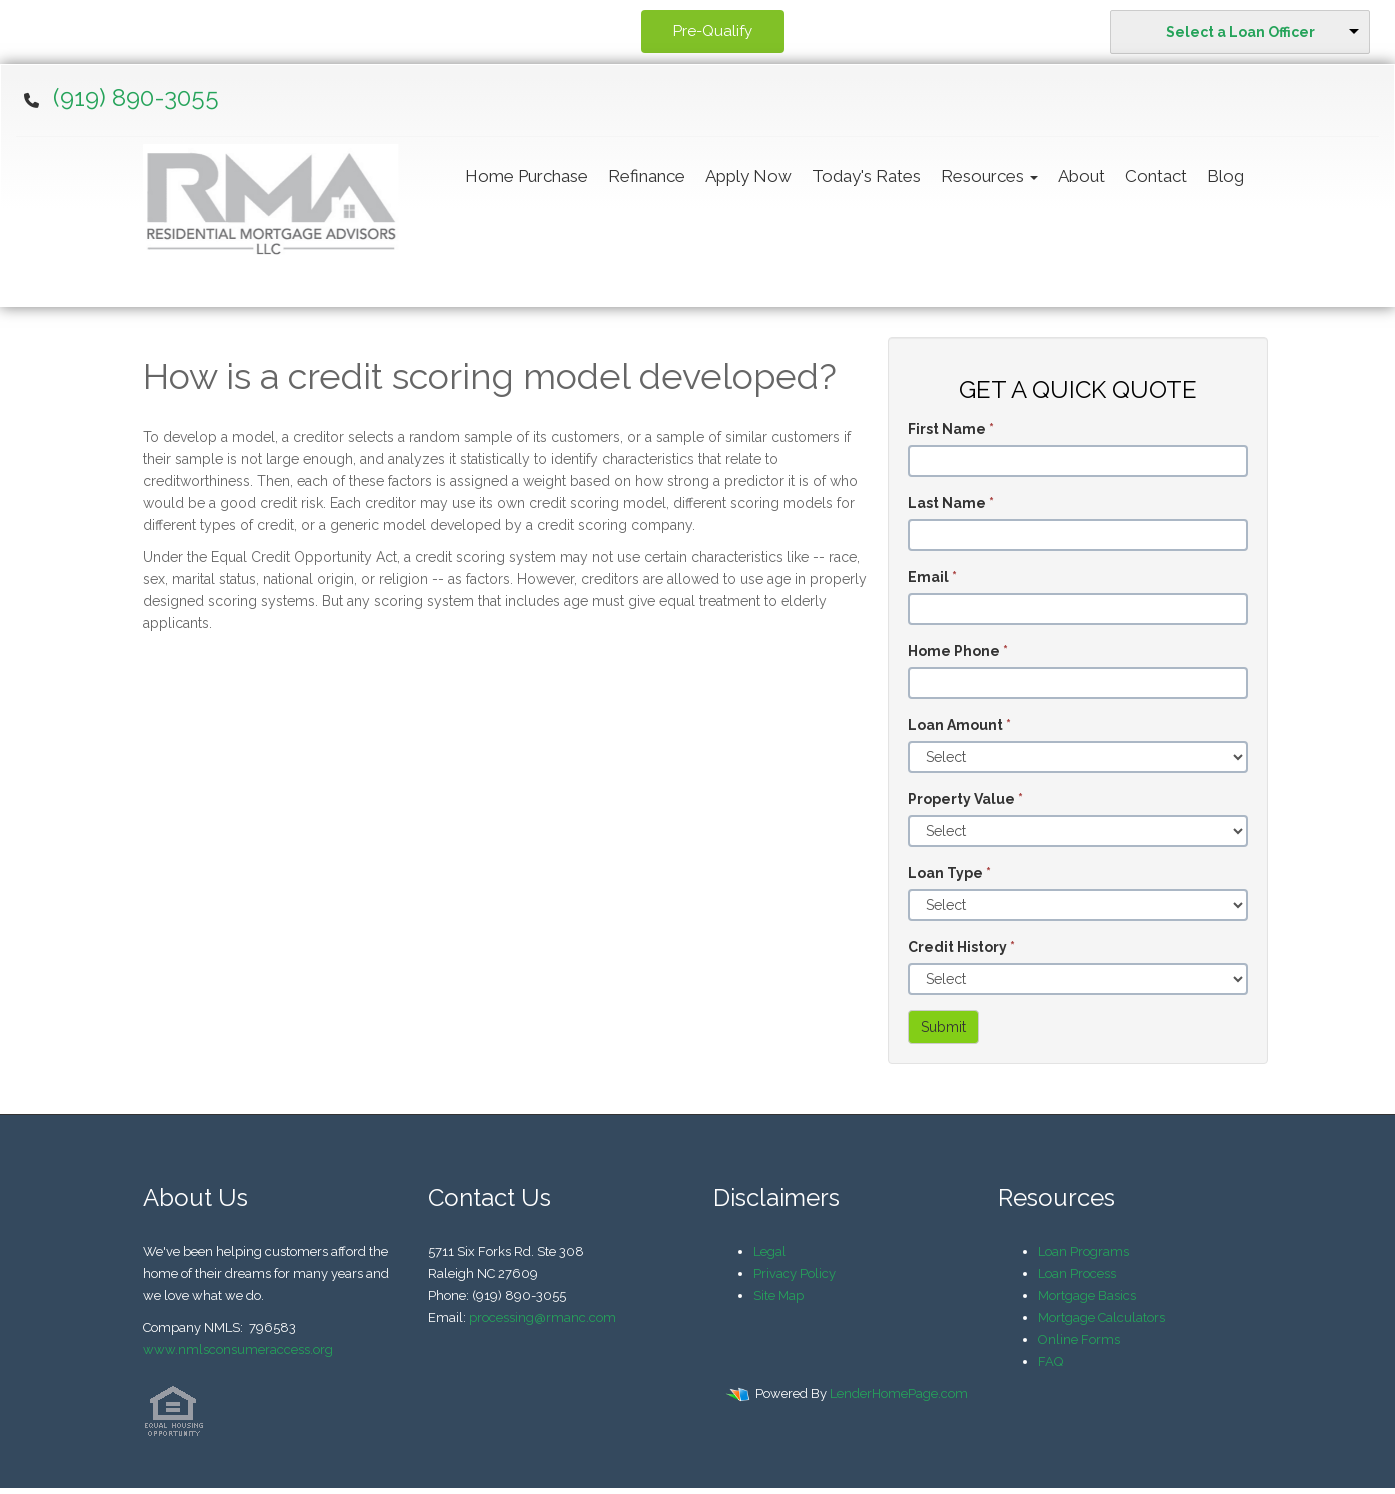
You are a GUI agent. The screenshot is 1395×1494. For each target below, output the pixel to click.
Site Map (778, 1295)
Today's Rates (866, 176)
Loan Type (949, 873)
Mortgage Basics (1087, 1295)
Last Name (951, 503)
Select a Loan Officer (1240, 32)
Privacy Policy (794, 1273)
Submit (943, 1027)
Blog (1225, 176)
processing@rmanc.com (542, 1317)
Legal (769, 1251)
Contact (1156, 176)
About (1081, 176)
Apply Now (748, 176)
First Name (951, 429)
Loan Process (1077, 1273)
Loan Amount (959, 725)
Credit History (961, 947)
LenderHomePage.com (899, 1393)
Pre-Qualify (712, 31)
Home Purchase (526, 176)
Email (932, 577)
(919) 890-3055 (136, 97)
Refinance (646, 176)
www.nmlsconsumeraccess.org (238, 1349)
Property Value (965, 799)
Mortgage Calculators (1101, 1317)
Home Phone (958, 651)
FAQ (1050, 1361)
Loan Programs (1083, 1251)
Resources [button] (989, 176)
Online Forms (1079, 1339)
